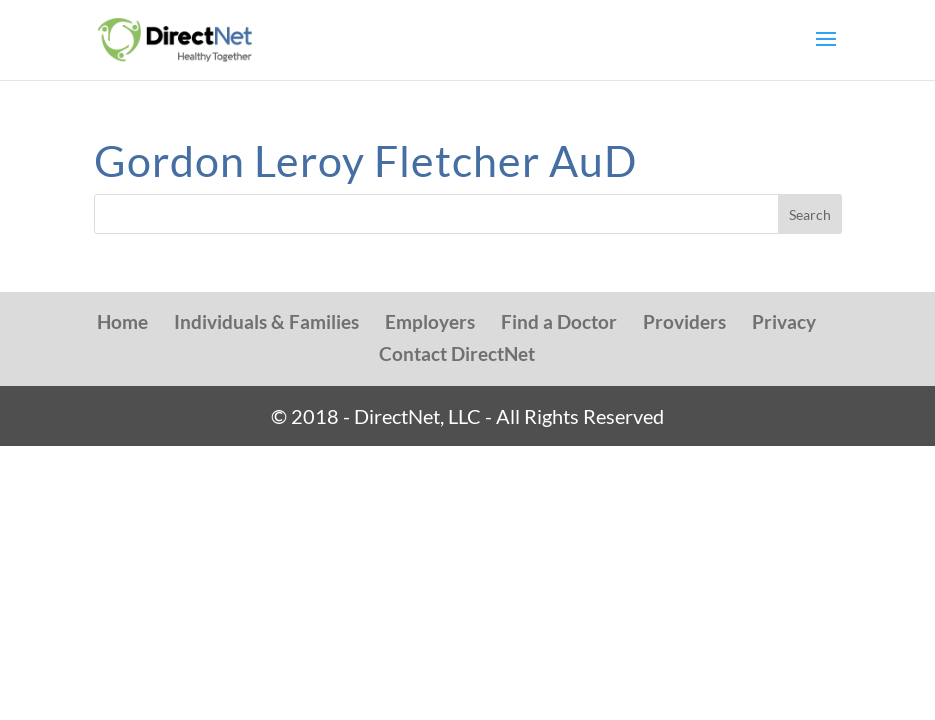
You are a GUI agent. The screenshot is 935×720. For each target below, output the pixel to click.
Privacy (784, 321)
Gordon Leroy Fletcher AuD (365, 160)
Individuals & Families (266, 321)
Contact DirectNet (457, 353)
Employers (430, 321)
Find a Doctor (559, 321)
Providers (684, 321)
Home (122, 321)
